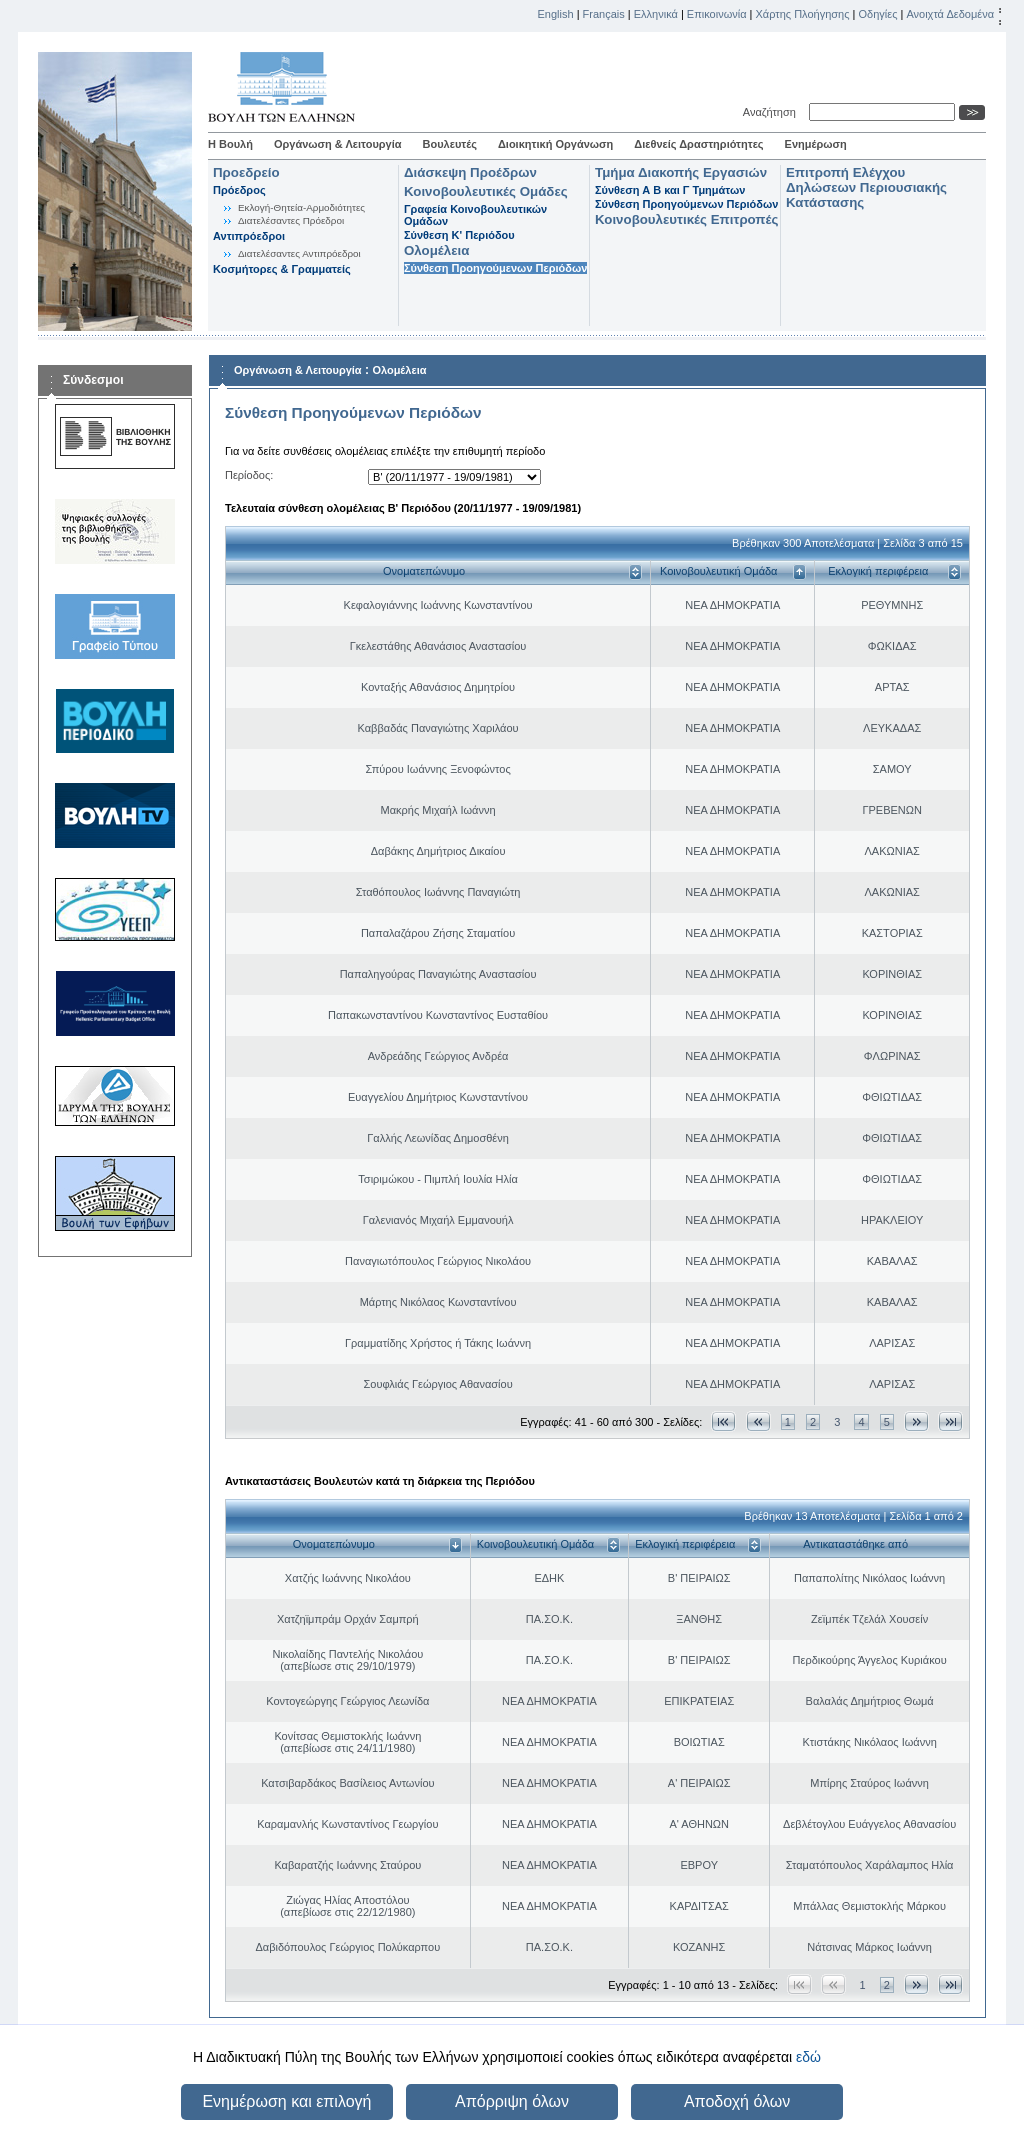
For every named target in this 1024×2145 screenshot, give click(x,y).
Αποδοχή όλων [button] (737, 2101)
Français (604, 14)
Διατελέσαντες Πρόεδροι (291, 220)
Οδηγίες (877, 14)
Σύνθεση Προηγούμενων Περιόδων (495, 268)
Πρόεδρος (239, 190)
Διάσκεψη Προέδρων (470, 172)
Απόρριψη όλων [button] (512, 2101)
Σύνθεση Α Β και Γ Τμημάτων (670, 190)
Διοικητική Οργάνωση (555, 144)
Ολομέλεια (436, 250)
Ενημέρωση (816, 144)
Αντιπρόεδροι (249, 236)
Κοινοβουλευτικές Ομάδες (486, 191)
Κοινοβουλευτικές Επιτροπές (686, 219)
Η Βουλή (230, 144)
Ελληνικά (656, 14)
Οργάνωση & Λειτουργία (338, 144)
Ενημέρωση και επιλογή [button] (286, 2101)
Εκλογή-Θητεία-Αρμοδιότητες (301, 207)
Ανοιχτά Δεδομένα (950, 14)
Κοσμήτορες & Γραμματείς (282, 269)
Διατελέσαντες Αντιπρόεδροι (299, 253)
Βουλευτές (450, 144)
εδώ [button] (808, 2057)
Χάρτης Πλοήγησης (803, 14)
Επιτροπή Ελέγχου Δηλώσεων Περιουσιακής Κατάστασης (866, 187)
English (556, 14)
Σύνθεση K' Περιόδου (459, 235)
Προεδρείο (246, 172)
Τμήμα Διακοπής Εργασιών (681, 172)
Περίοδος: (249, 475)
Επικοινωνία (717, 14)
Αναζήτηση (772, 112)
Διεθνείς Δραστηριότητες (698, 144)
